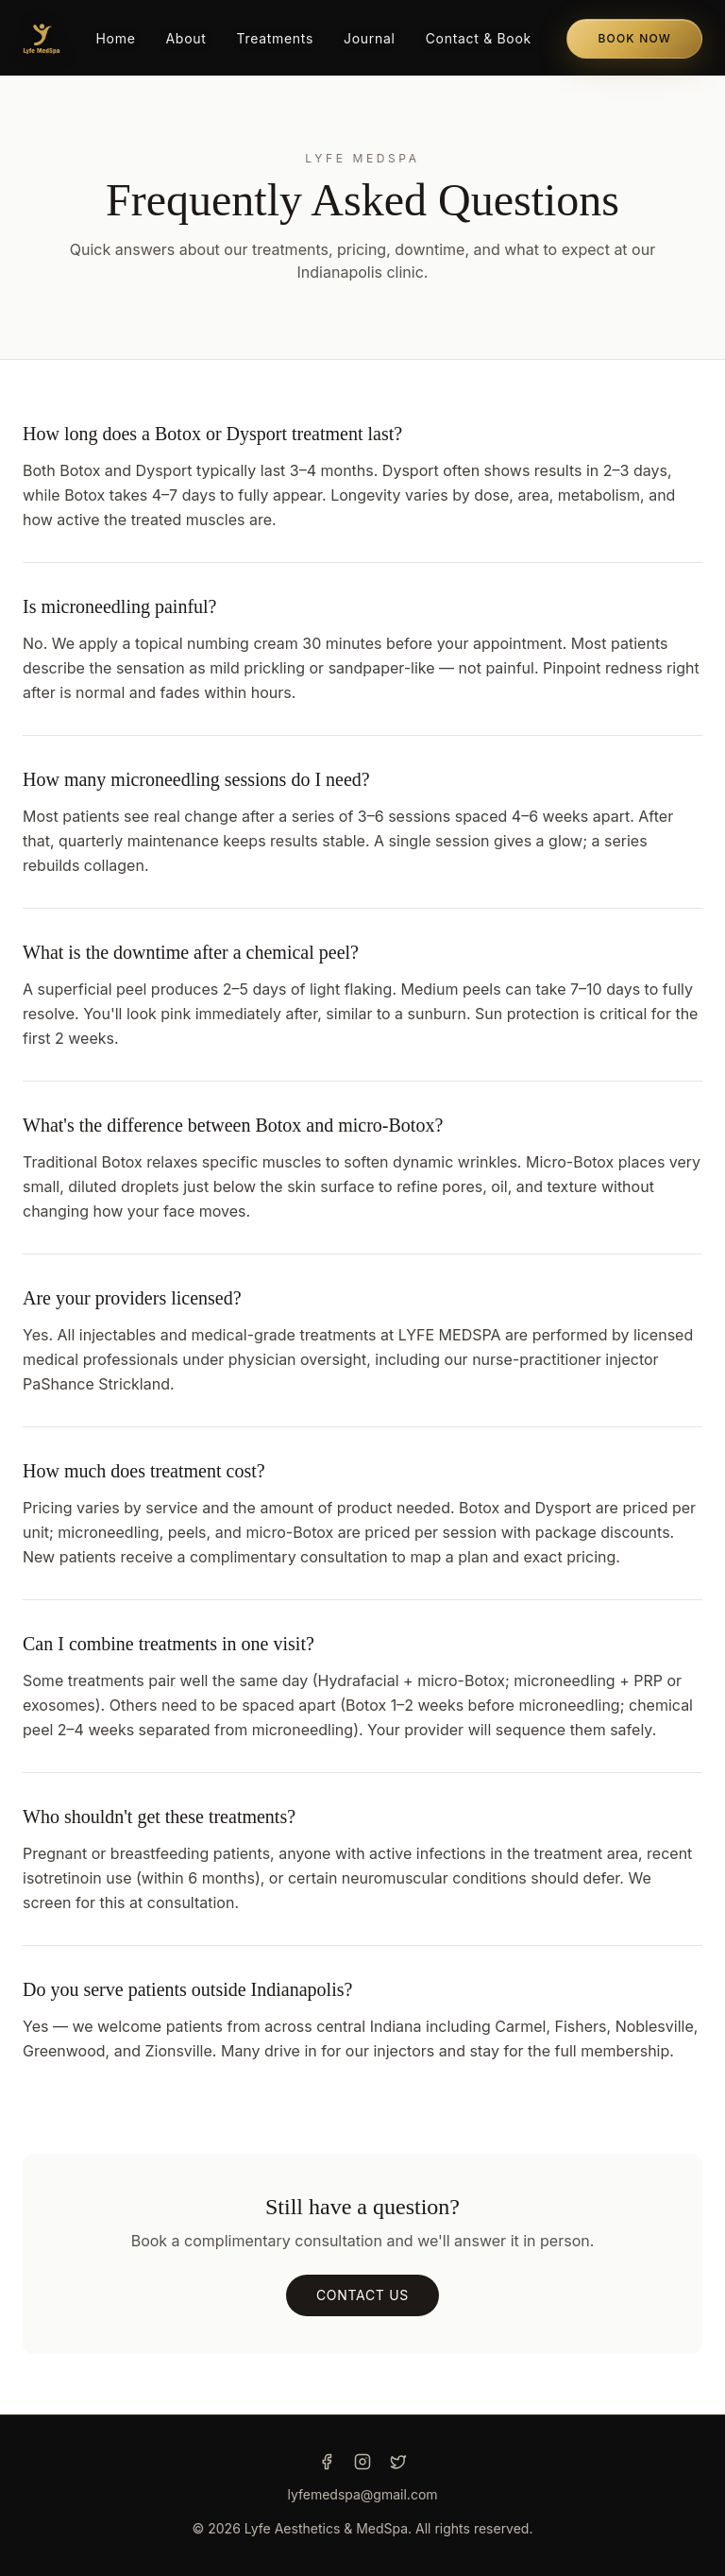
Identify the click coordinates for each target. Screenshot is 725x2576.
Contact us (362, 2295)
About (186, 38)
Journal (370, 38)
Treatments (275, 38)
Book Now (634, 38)
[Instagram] (362, 2461)
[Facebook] (326, 2461)
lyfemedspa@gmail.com (362, 2494)
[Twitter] (398, 2461)
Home (115, 38)
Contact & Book (478, 38)
